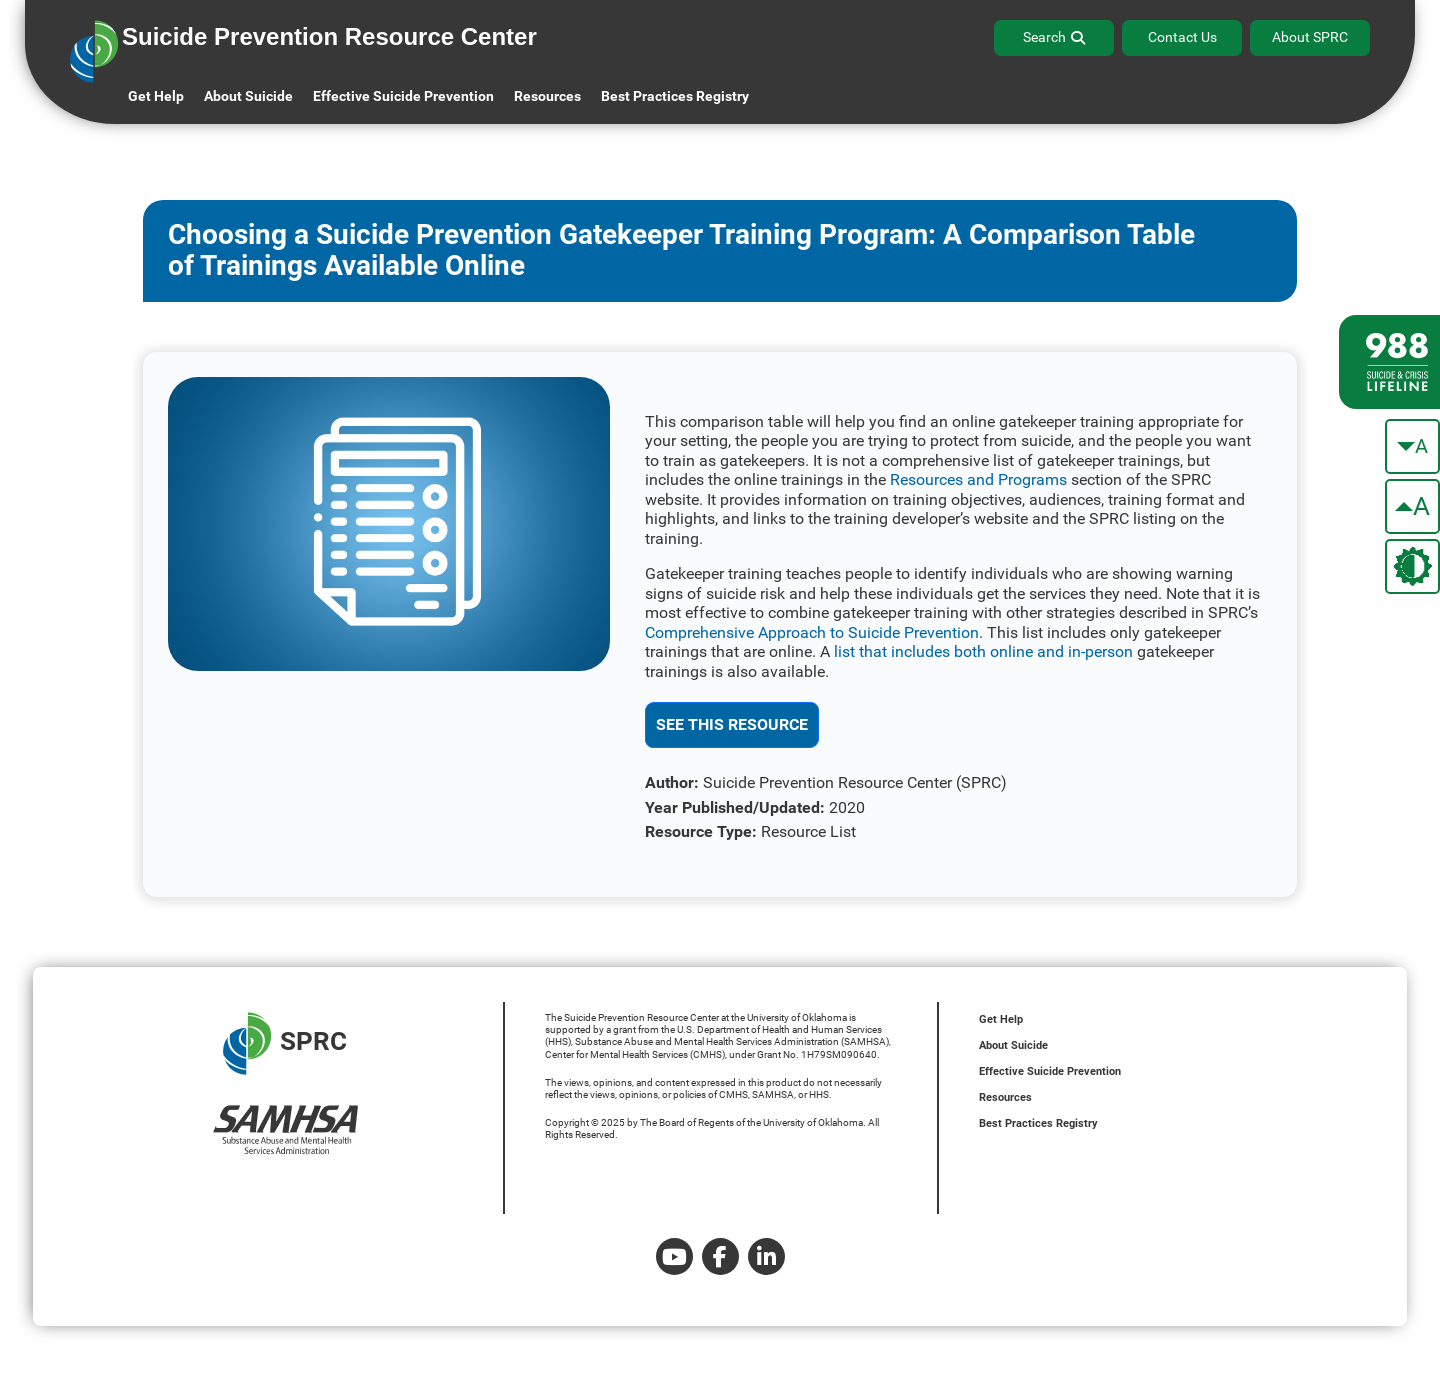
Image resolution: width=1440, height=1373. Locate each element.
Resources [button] (547, 96)
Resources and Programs (978, 479)
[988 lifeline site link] (1389, 362)
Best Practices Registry (675, 96)
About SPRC (1310, 37)
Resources (1005, 1097)
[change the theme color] (1412, 566)
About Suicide (248, 96)
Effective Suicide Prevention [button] (403, 96)
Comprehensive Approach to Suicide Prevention (812, 632)
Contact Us (1182, 37)
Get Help (156, 96)
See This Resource (732, 724)
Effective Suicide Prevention (1050, 1071)
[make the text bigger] (1412, 506)
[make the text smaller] (1412, 446)
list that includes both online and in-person (983, 651)
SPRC (285, 1043)
